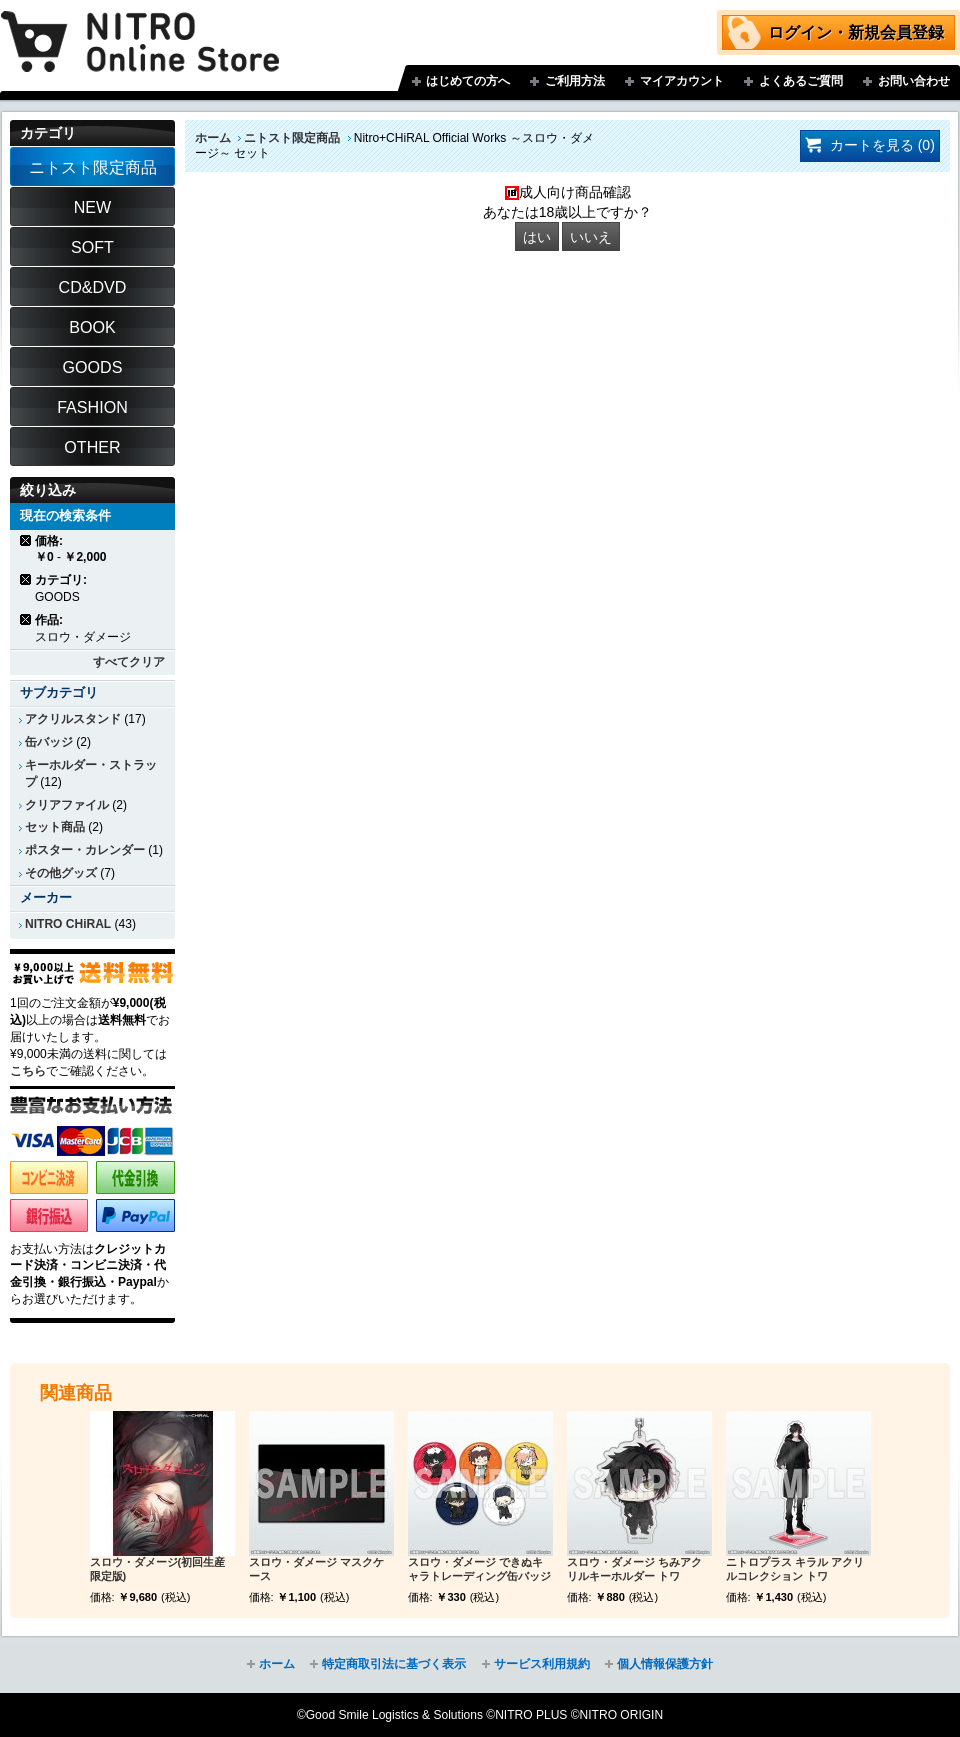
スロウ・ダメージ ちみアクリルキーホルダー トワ (634, 1569)
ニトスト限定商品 (292, 138)
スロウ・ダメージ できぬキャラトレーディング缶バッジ (479, 1569)
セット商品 (55, 827)
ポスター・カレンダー (85, 850)
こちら (28, 1071)
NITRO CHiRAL (68, 924)
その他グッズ (61, 873)
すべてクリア (129, 662)
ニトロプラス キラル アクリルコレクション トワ (795, 1569)
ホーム (213, 138)
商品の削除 (26, 540)
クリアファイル (67, 805)
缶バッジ (49, 742)
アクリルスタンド (73, 719)
